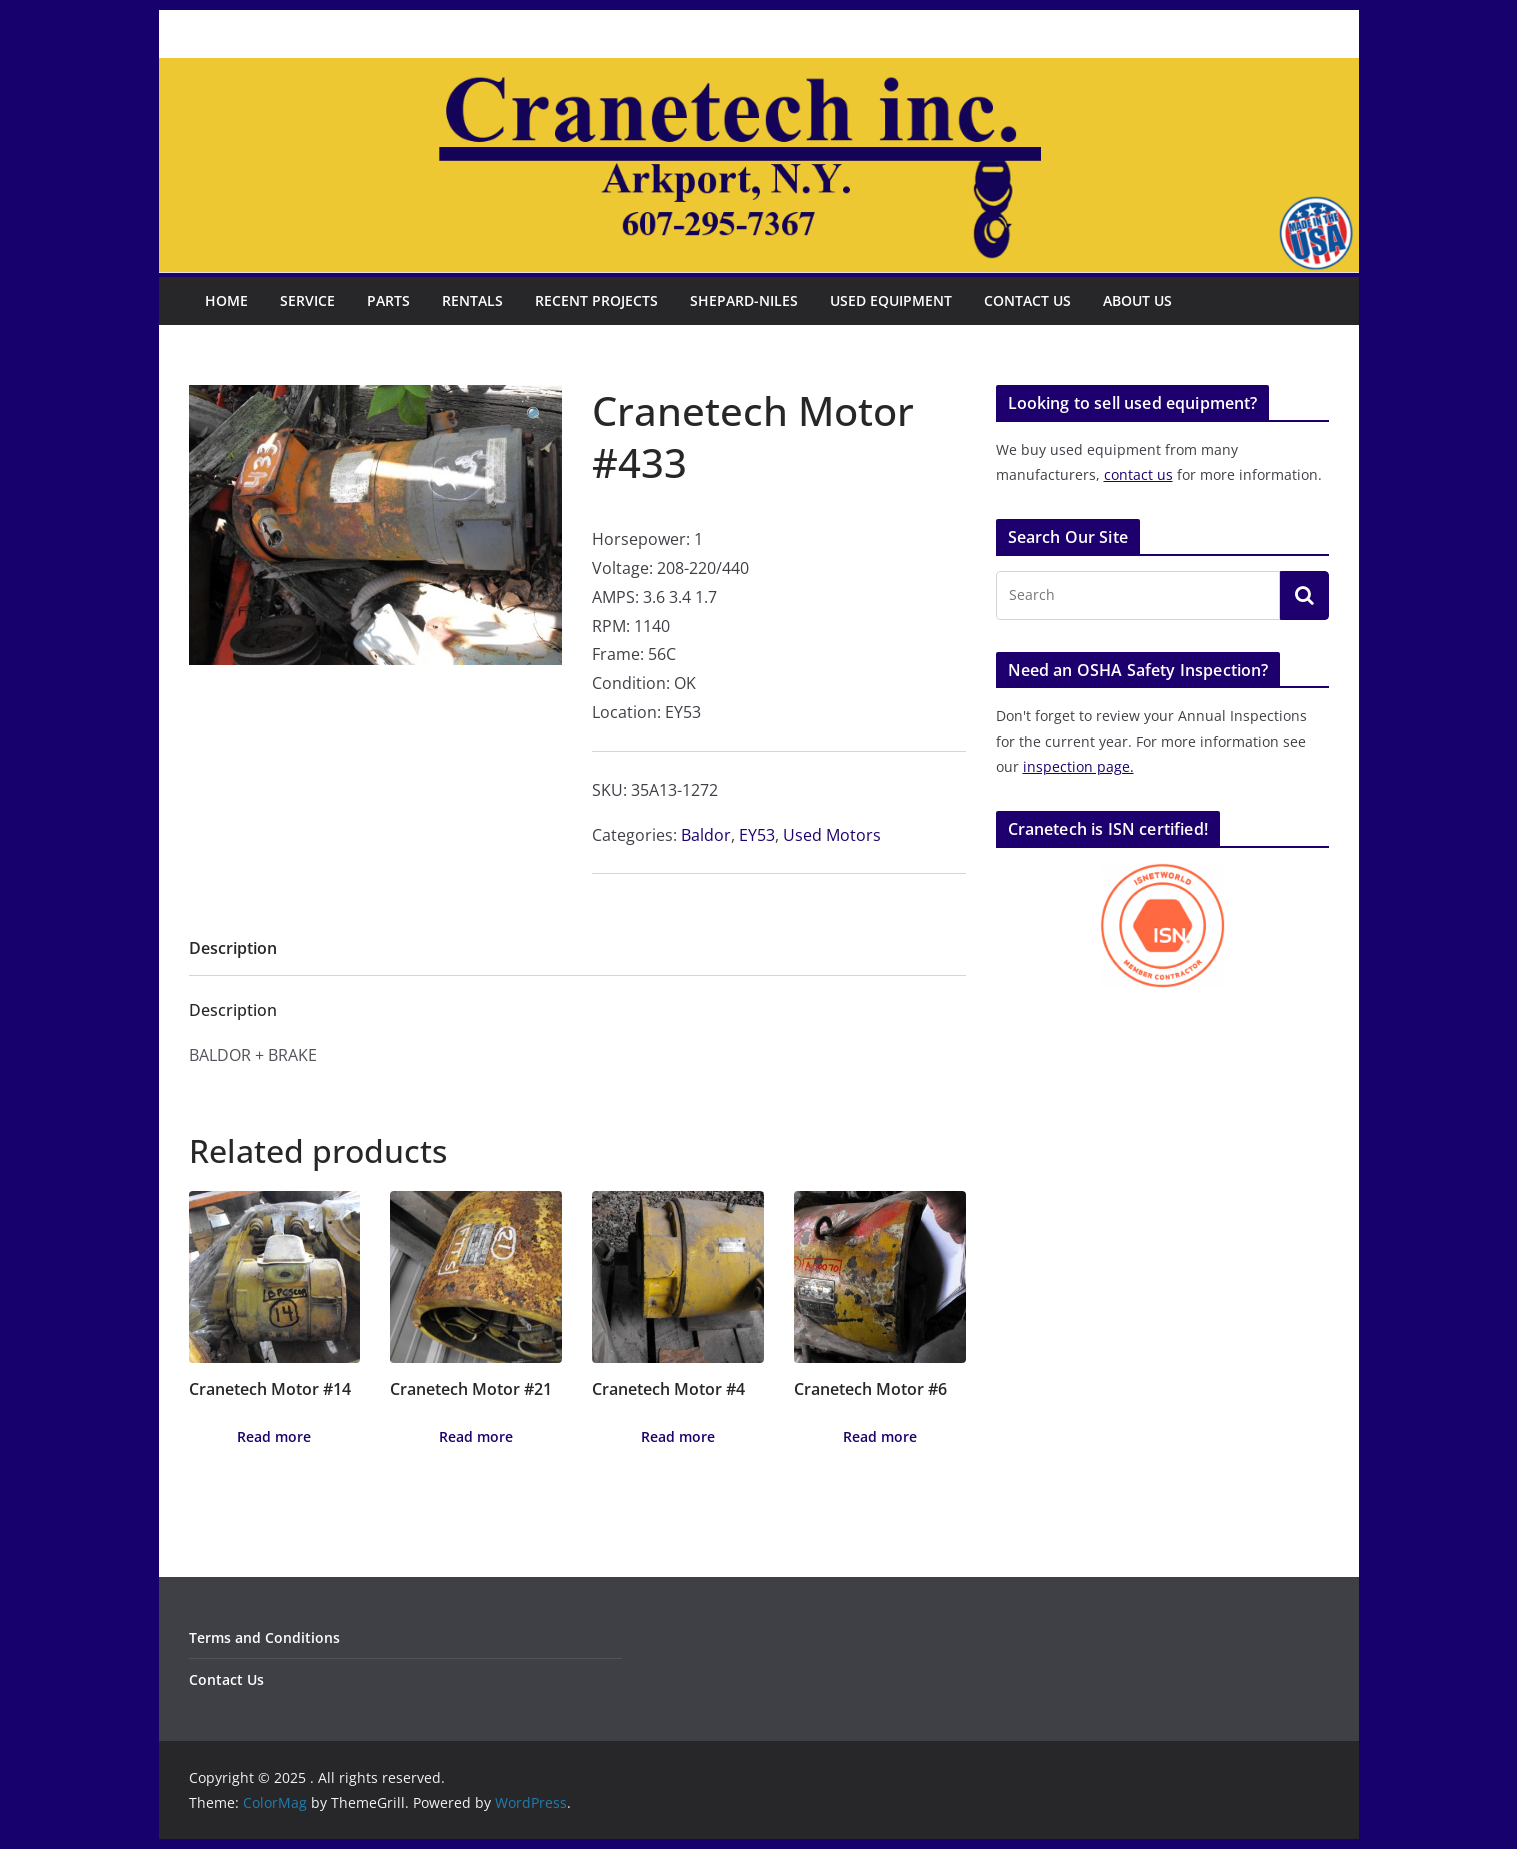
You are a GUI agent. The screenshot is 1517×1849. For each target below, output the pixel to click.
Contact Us (1027, 300)
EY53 (757, 835)
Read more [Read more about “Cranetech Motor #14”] (274, 1436)
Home (226, 300)
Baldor (706, 835)
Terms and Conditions (264, 1637)
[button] (536, 415)
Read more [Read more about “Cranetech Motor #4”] (678, 1436)
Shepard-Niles (744, 300)
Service (307, 300)
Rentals (472, 300)
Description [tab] (233, 948)
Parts (388, 300)
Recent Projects (596, 300)
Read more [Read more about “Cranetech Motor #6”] (880, 1436)
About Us (1137, 300)
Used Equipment (891, 300)
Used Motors (832, 835)
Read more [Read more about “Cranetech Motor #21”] (476, 1436)
